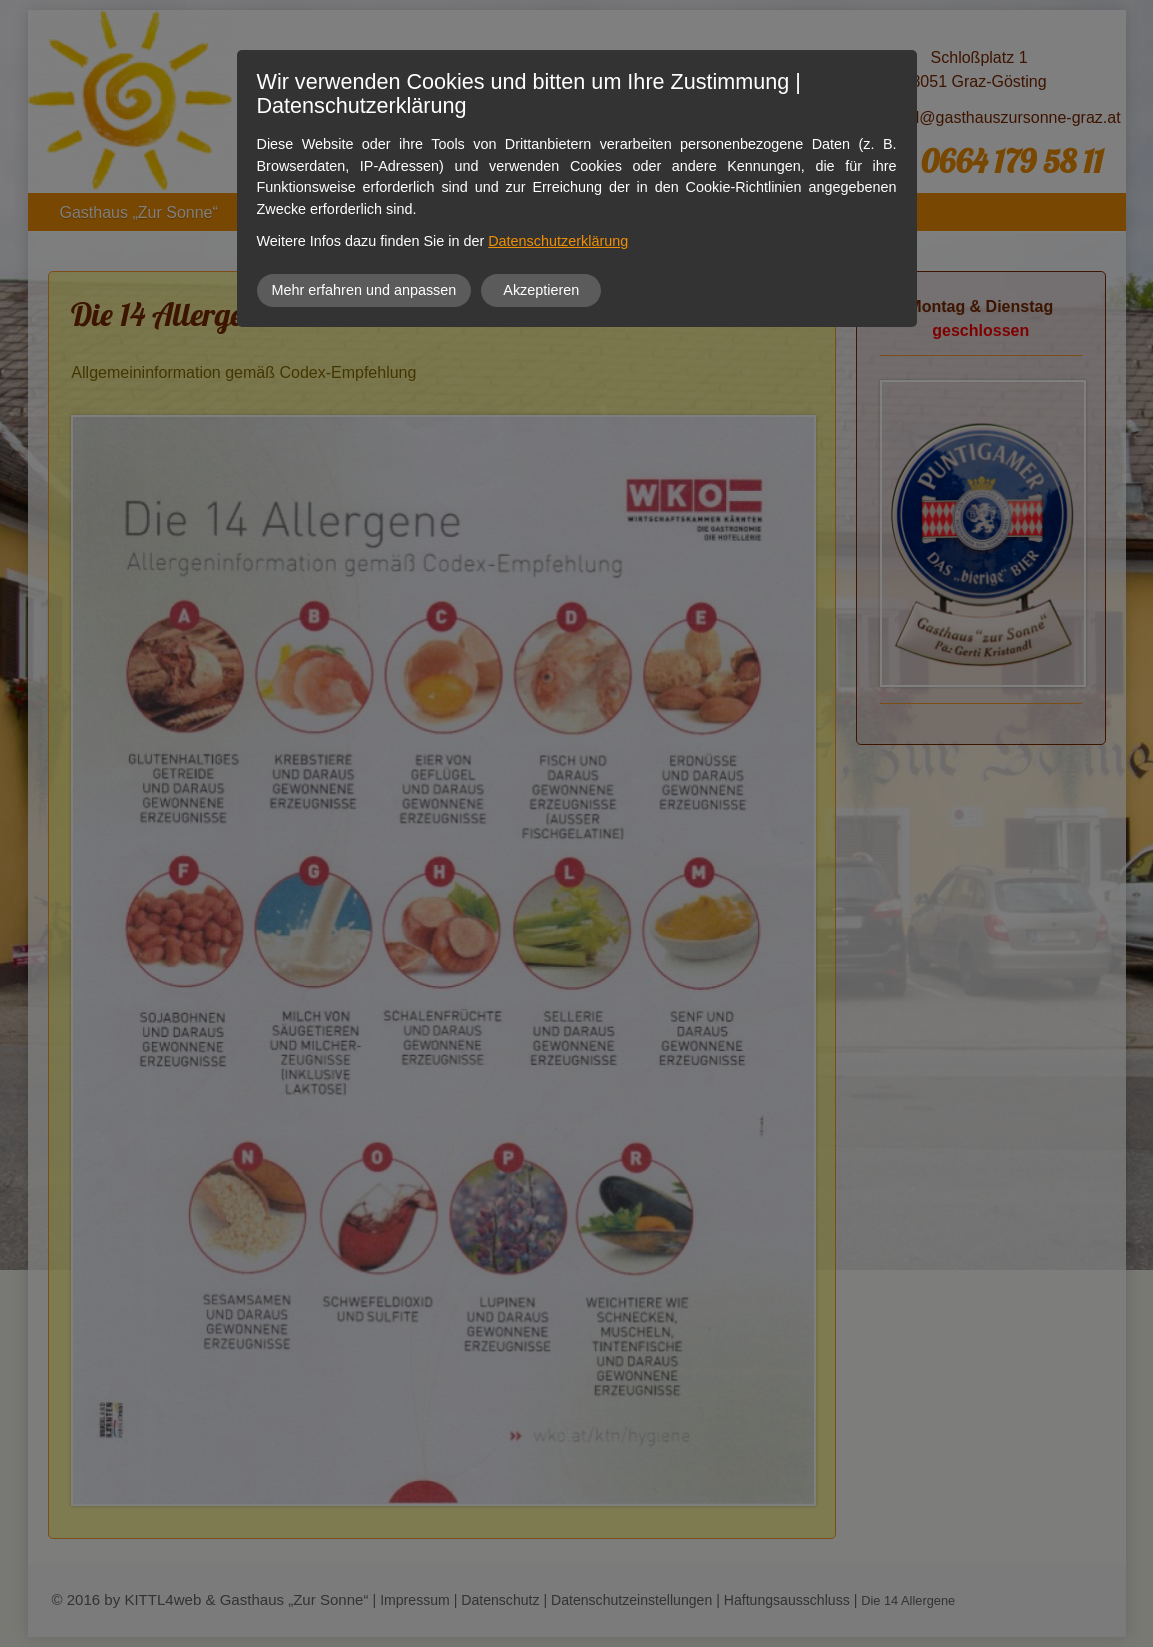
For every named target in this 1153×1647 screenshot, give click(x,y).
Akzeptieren (541, 290)
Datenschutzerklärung (558, 241)
